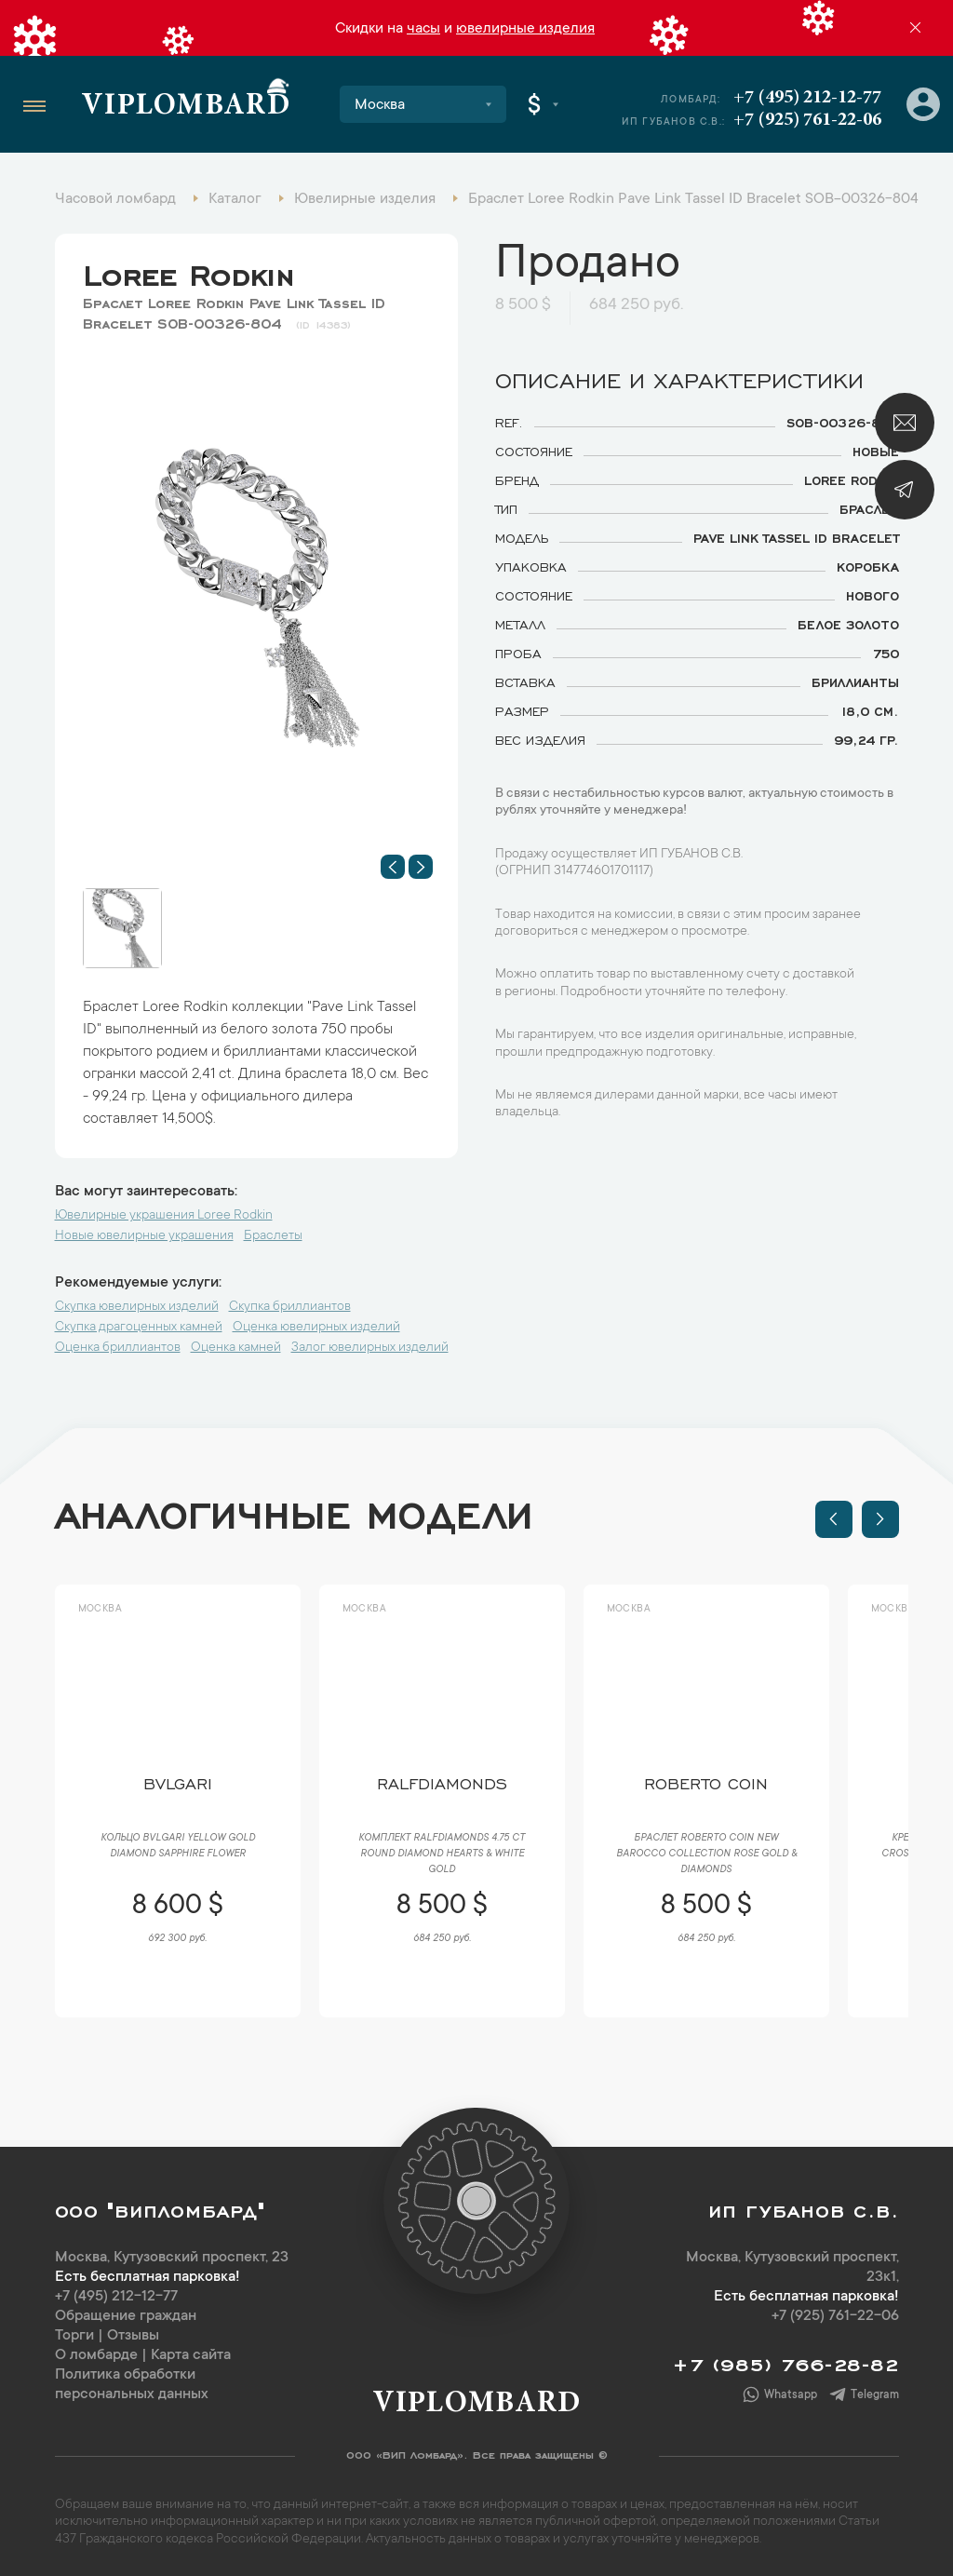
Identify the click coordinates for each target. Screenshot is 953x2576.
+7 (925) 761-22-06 (807, 120)
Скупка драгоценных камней (138, 1327)
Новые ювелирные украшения (144, 1236)
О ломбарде (96, 2355)
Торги (74, 2335)
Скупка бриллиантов (290, 1307)
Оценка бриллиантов (118, 1348)
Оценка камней (236, 1348)
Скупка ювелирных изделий (137, 1307)
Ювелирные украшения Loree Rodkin (164, 1215)
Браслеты (273, 1236)
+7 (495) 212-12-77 (807, 97)
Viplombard (185, 107)
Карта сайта (191, 2355)
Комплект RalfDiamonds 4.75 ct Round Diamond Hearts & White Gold (441, 1854)
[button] (393, 867)
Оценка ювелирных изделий (316, 1327)
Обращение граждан (125, 2316)
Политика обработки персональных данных (131, 2385)
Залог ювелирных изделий (370, 1348)
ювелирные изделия (525, 28)
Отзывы (133, 2335)
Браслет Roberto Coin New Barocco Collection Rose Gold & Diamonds (706, 1854)
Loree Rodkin (189, 271)
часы (423, 28)
